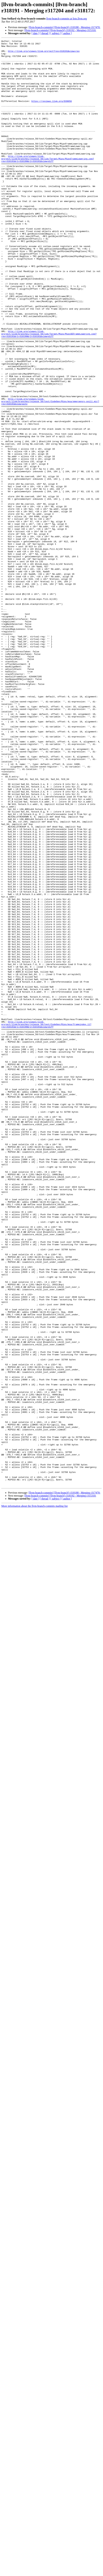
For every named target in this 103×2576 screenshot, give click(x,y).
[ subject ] (55, 33)
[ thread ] (45, 33)
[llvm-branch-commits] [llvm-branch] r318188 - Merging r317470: (64, 27)
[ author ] (67, 33)
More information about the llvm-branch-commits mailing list (34, 1795)
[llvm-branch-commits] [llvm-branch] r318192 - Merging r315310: (60, 30)
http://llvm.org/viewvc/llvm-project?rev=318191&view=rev (44, 53)
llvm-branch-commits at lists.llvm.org (66, 18)
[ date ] (35, 33)
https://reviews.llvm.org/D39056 (51, 113)
